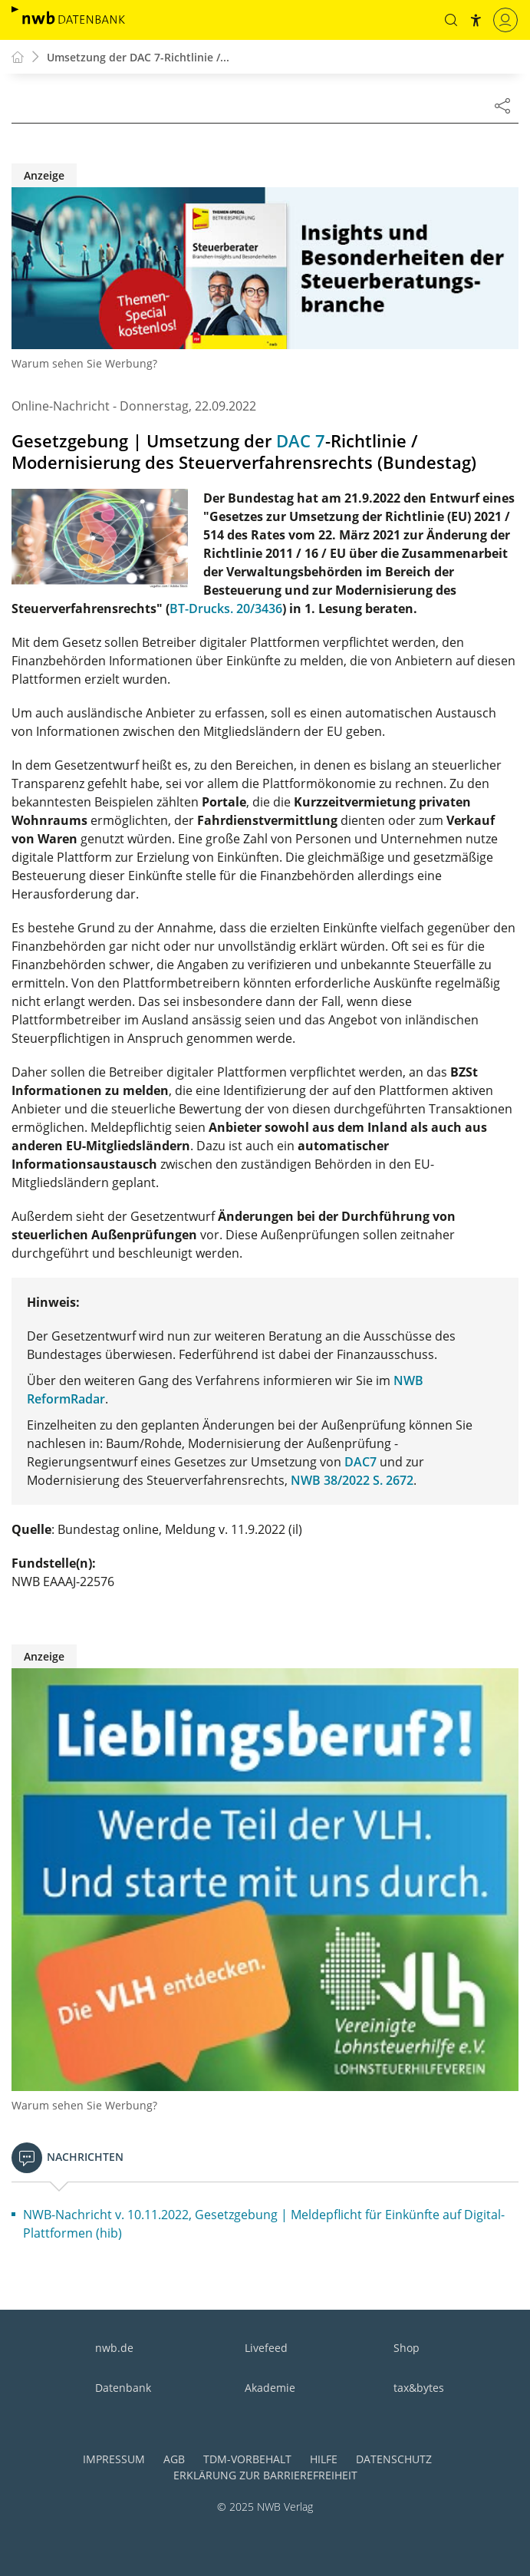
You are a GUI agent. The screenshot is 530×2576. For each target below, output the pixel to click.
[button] (451, 20)
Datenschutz (394, 2459)
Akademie (270, 2387)
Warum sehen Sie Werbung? (84, 363)
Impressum (114, 2459)
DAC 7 (300, 441)
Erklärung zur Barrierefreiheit (265, 2475)
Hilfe (323, 2459)
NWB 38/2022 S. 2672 (352, 1480)
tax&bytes (418, 2387)
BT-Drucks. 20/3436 (226, 608)
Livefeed (266, 2347)
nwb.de (114, 2347)
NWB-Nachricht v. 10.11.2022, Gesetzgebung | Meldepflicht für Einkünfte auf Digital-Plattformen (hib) (264, 2223)
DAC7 (360, 1461)
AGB (174, 2459)
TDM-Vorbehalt (247, 2459)
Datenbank (123, 2387)
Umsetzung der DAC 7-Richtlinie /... (138, 57)
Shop (406, 2347)
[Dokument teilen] (502, 105)
